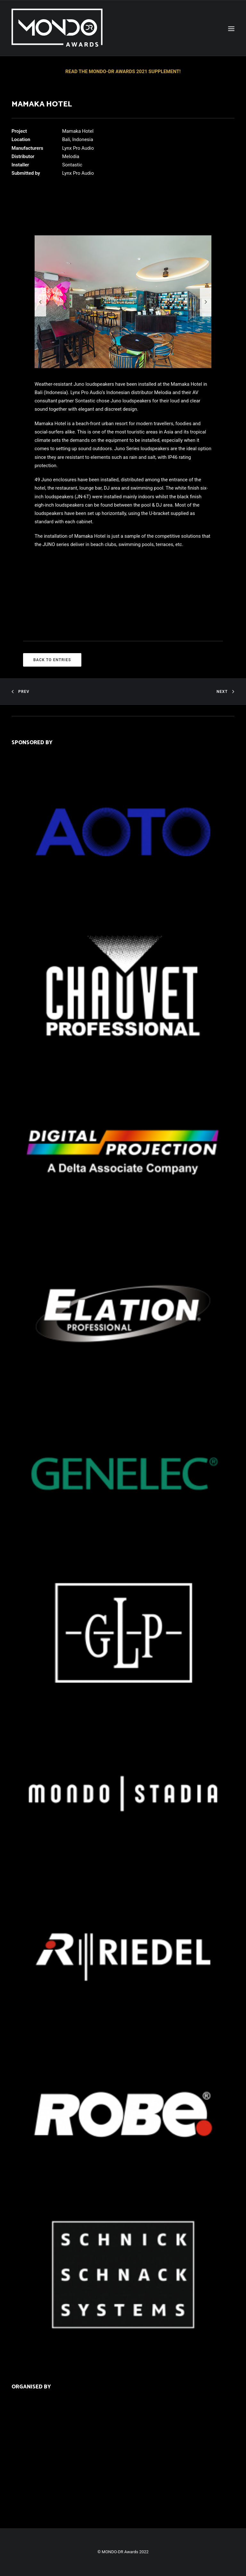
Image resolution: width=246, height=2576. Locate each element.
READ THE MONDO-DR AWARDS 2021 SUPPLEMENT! (123, 71)
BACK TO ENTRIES (52, 660)
